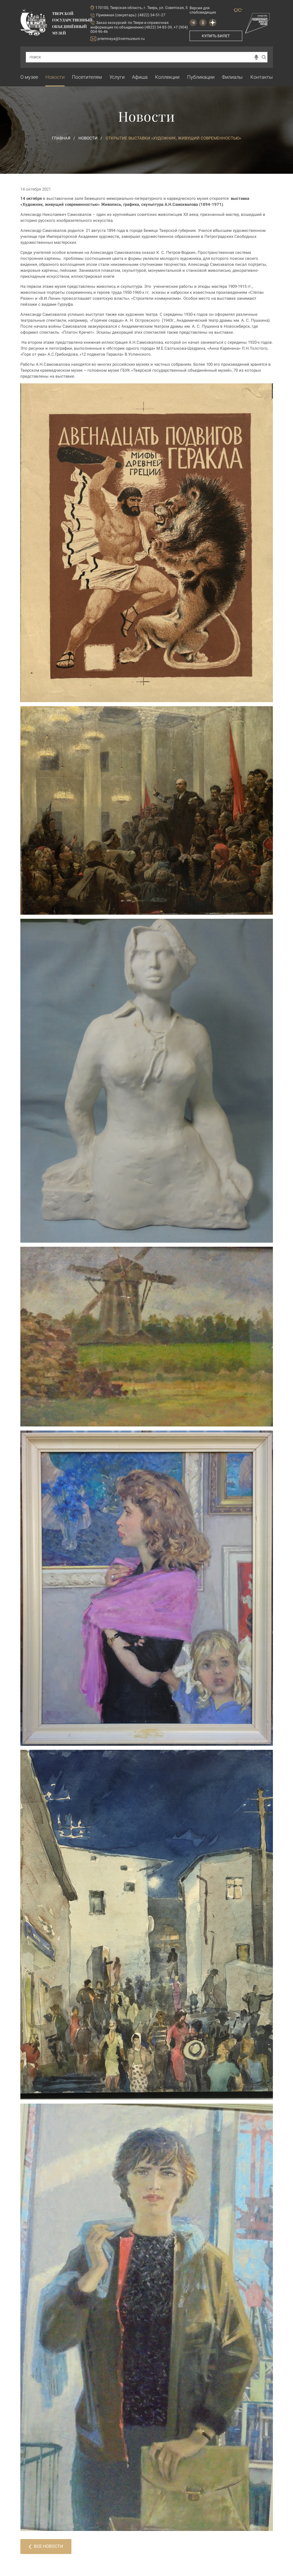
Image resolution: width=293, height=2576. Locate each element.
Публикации (201, 77)
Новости (55, 77)
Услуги (117, 77)
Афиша (140, 77)
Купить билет (216, 36)
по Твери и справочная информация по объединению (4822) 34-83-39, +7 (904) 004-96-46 (139, 27)
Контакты (261, 77)
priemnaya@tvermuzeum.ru (117, 38)
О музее (29, 77)
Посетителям (87, 77)
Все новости (46, 2546)
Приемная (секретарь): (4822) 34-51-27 (130, 15)
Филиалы (232, 77)
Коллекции (167, 77)
